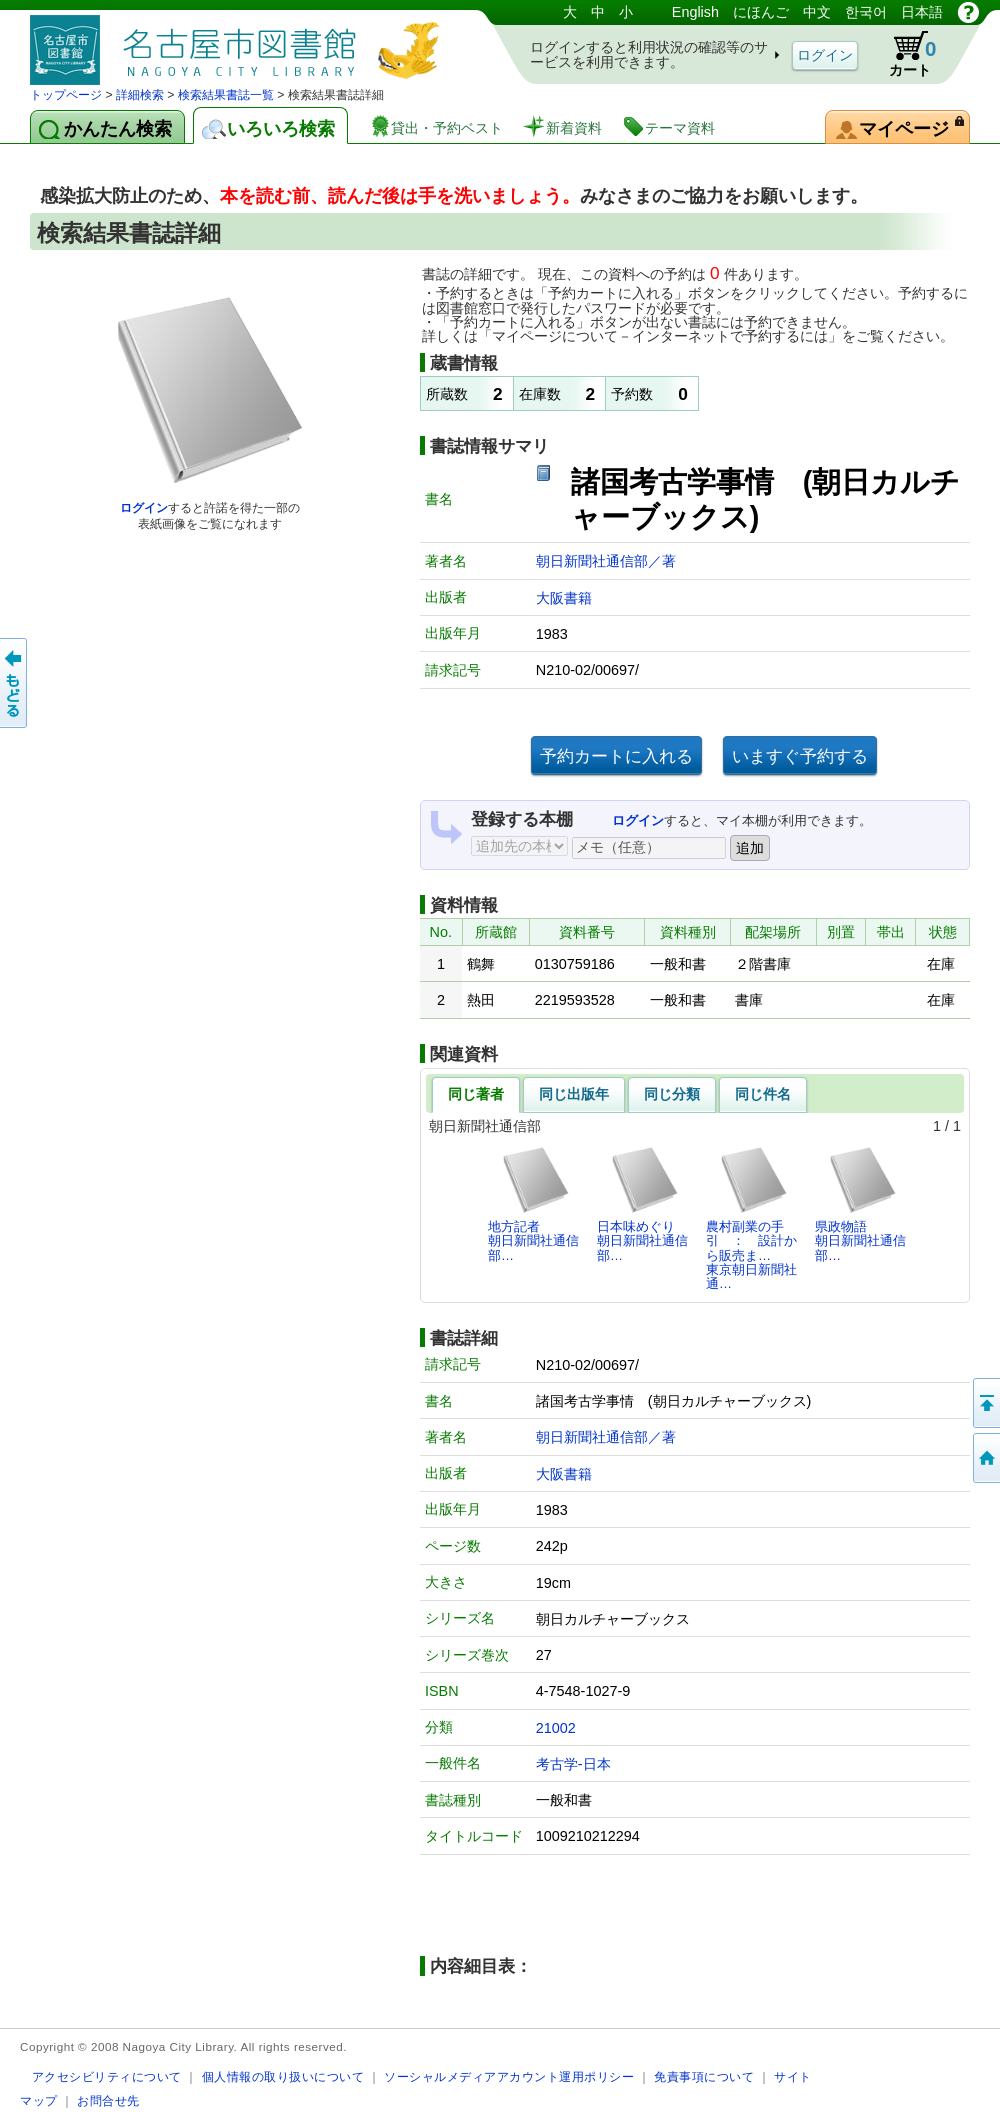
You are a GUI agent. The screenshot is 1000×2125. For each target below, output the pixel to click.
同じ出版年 (574, 1094)
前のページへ (15, 683)
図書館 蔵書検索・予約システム (240, 42)
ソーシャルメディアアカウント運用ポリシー (509, 2076)
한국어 (866, 12)
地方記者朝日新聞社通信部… (533, 1204)
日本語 (922, 12)
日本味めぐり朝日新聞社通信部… (642, 1204)
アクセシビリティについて (107, 2076)
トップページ (66, 95)
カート (903, 54)
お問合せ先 (108, 2100)
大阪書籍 (564, 598)
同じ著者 (476, 1094)
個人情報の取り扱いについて (283, 2076)
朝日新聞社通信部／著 (606, 561)
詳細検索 (140, 95)
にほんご (761, 12)
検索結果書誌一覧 (226, 95)
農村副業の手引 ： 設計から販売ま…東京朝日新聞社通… (751, 1218)
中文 (817, 12)
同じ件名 (763, 1094)
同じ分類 (672, 1094)
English (695, 12)
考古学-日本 (573, 1764)
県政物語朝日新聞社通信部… (860, 1204)
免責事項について (704, 2076)
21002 (556, 1728)
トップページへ (985, 1458)
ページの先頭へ (985, 1403)
